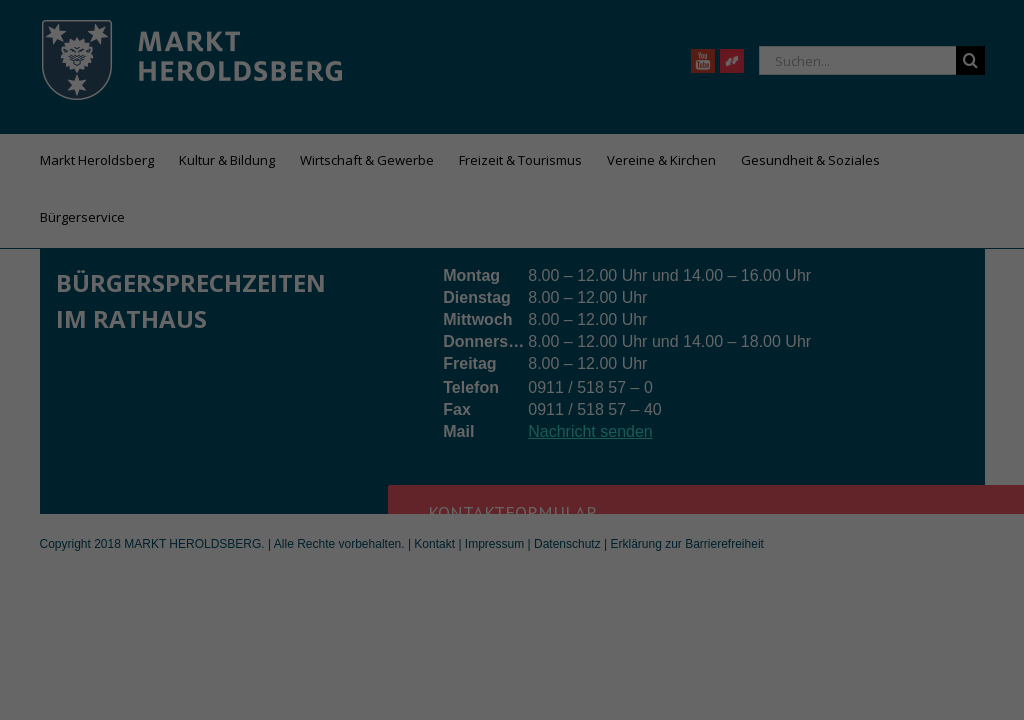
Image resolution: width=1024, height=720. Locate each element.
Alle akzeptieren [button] (512, 457)
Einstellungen (294, 344)
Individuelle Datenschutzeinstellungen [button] (512, 575)
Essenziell (366, 389)
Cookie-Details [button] (423, 619)
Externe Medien (627, 389)
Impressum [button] (610, 619)
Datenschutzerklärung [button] (521, 619)
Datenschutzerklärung (386, 324)
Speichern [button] (512, 516)
